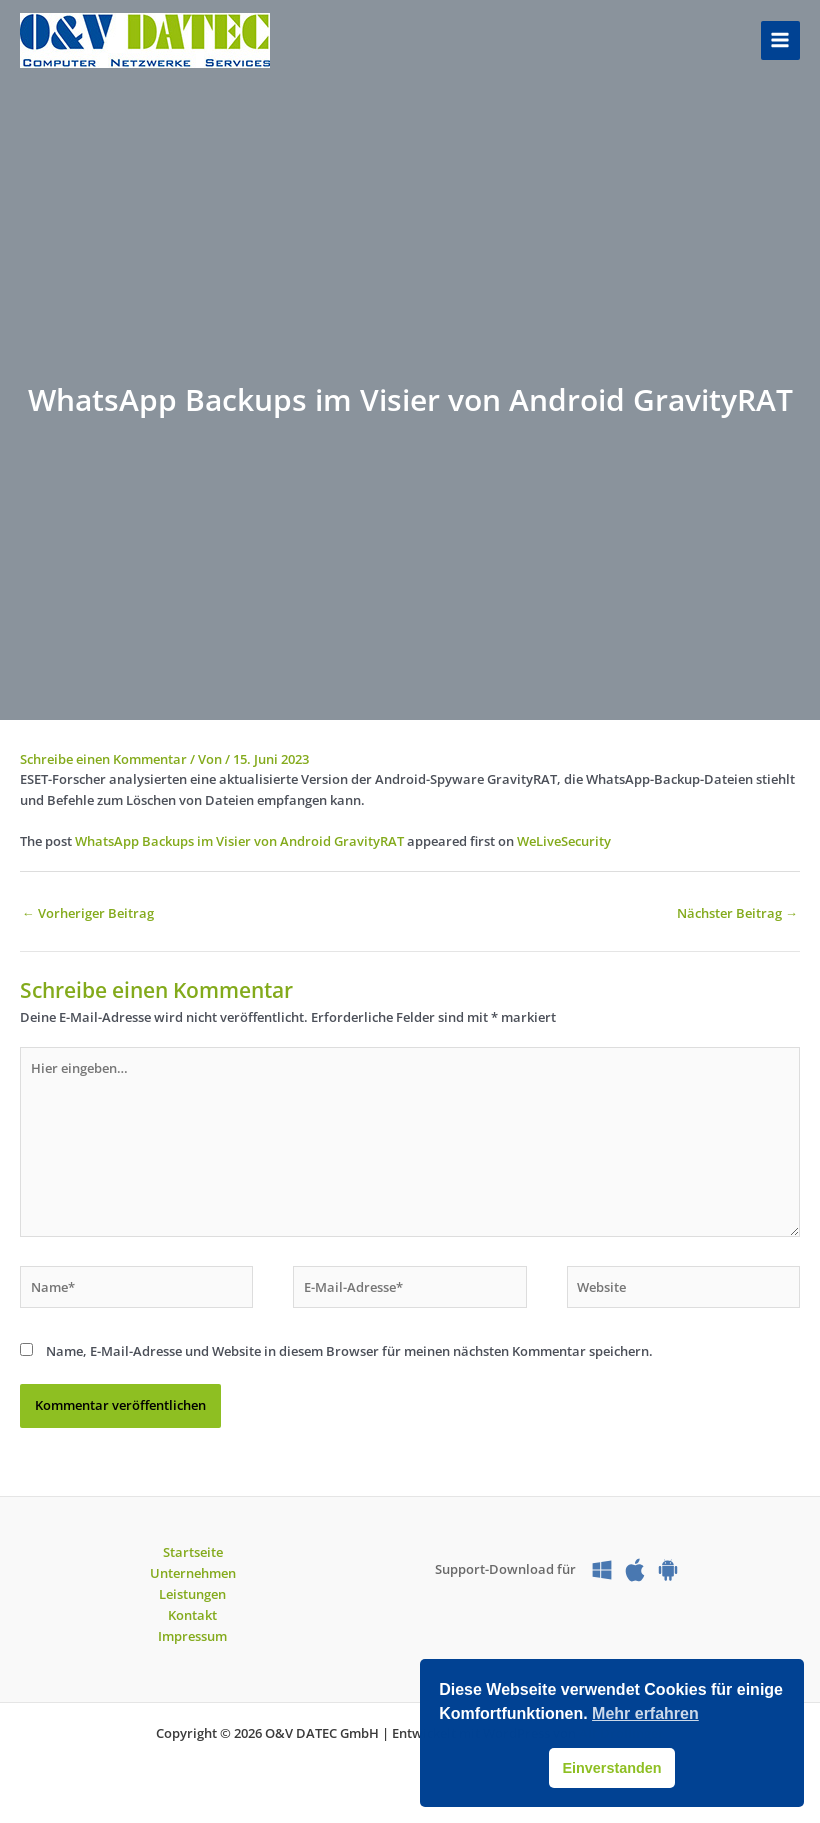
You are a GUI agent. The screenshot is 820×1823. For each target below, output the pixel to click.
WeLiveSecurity (564, 841)
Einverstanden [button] (611, 1768)
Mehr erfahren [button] (645, 1713)
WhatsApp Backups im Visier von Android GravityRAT (239, 841)
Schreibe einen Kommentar (103, 759)
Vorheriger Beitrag (88, 913)
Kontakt (192, 1615)
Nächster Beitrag (737, 913)
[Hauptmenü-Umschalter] (780, 40)
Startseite (193, 1552)
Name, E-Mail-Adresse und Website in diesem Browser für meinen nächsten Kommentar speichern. (349, 1351)
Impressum (192, 1636)
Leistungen (192, 1594)
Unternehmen (193, 1573)
